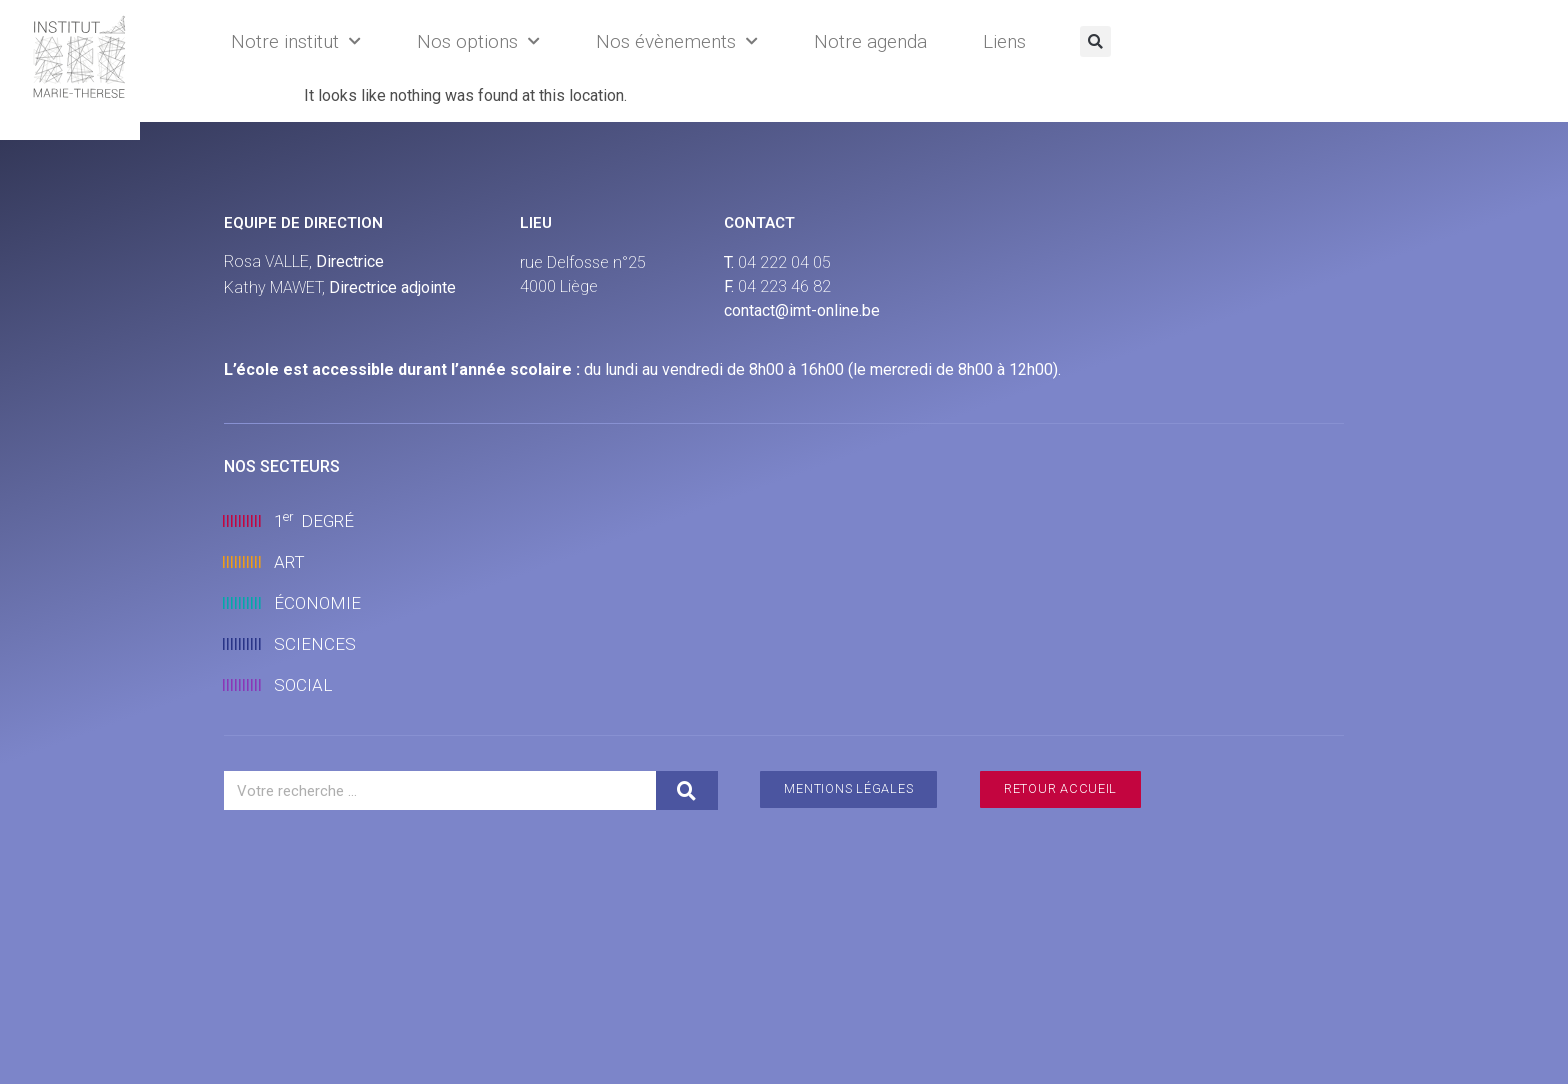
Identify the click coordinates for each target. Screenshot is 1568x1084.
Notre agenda (870, 41)
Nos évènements (677, 41)
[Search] (687, 790)
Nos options (478, 41)
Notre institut (296, 41)
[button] (1095, 41)
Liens (1004, 41)
